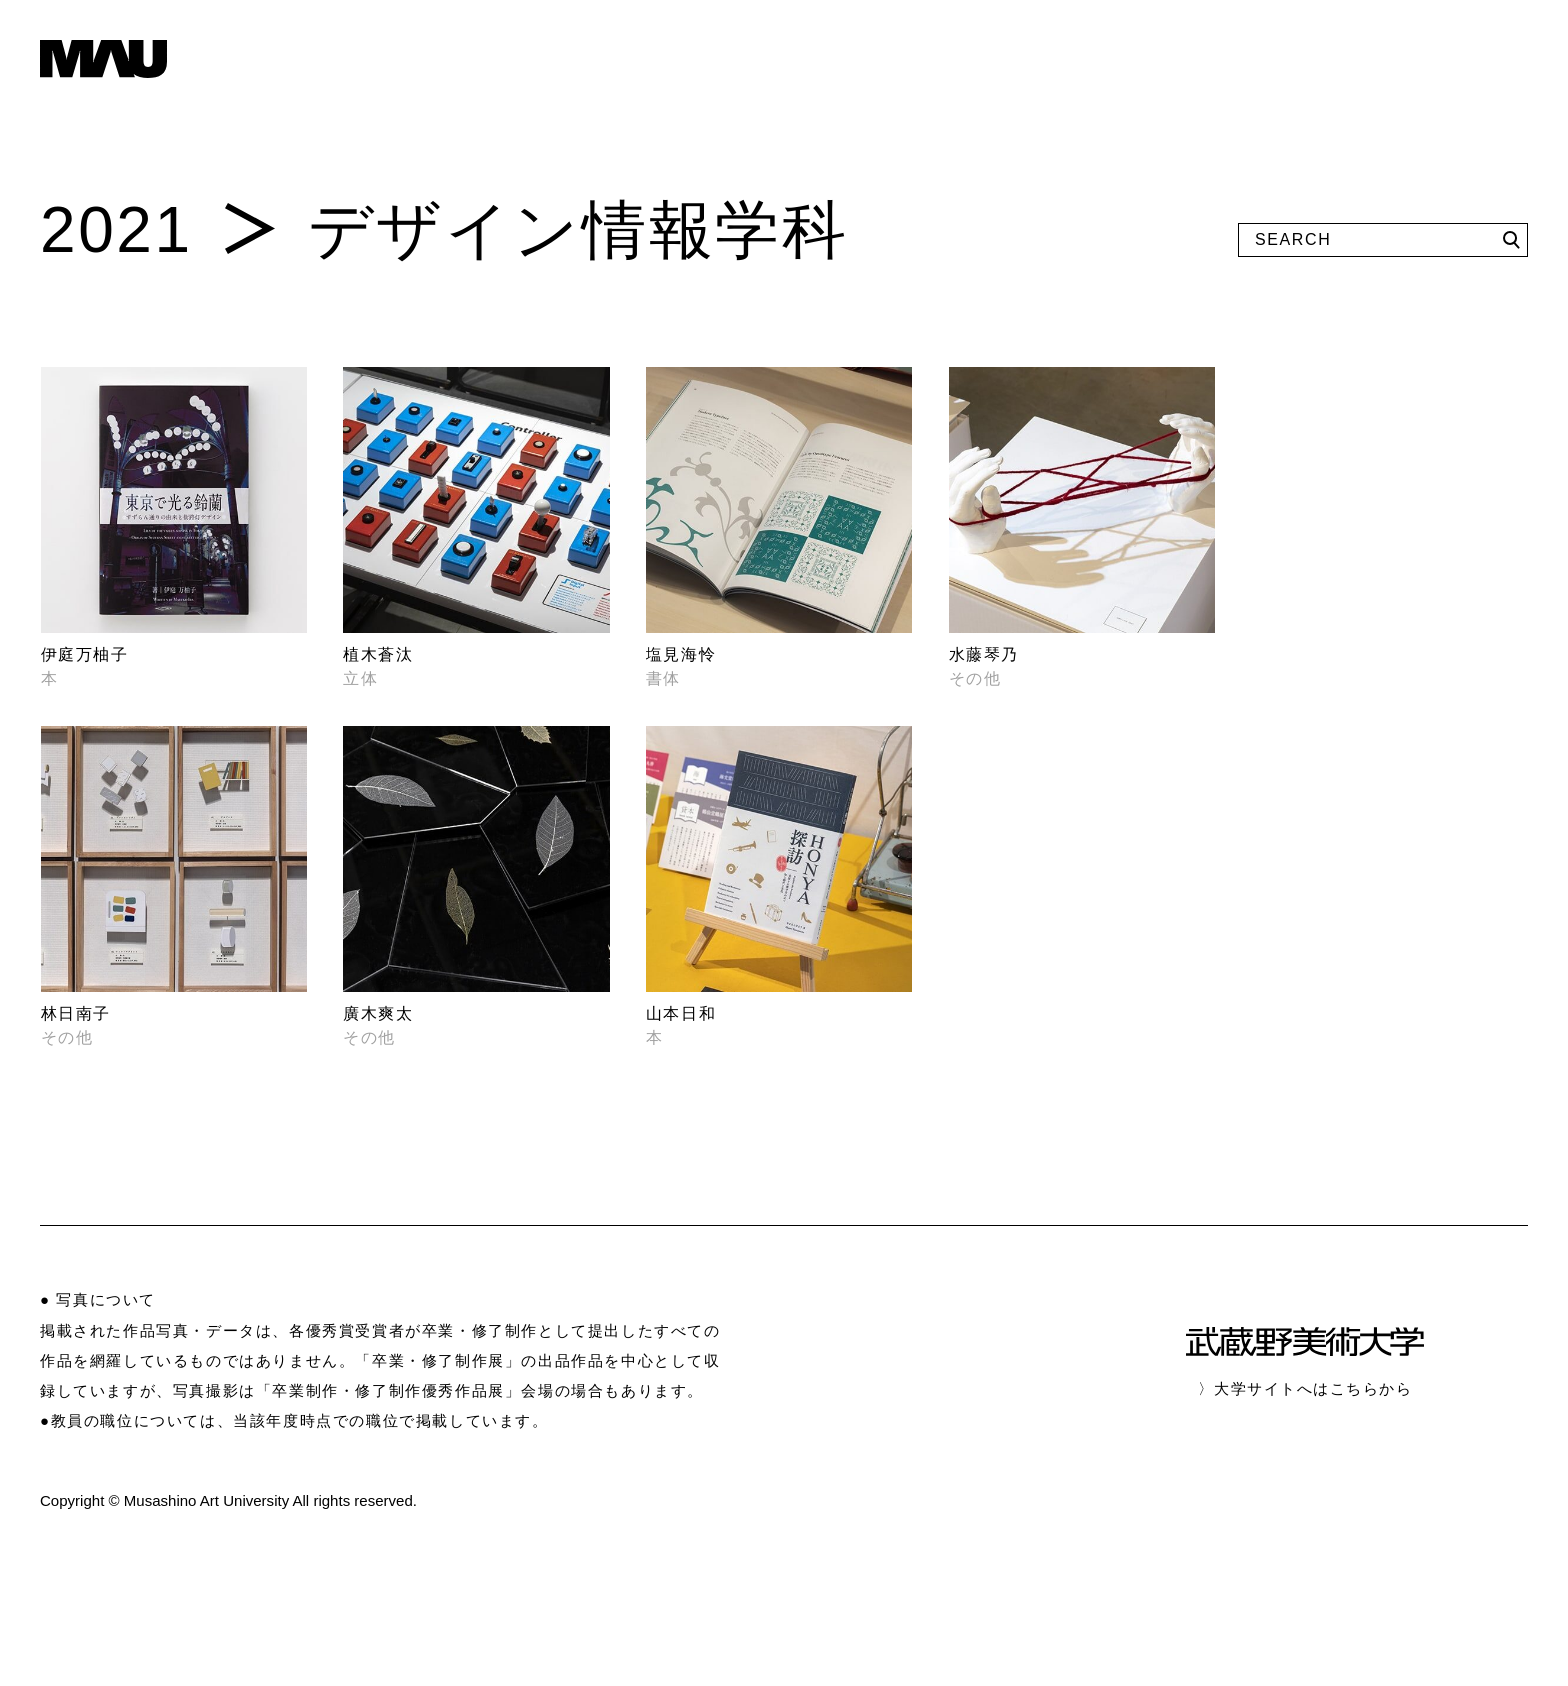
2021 (116, 230)
